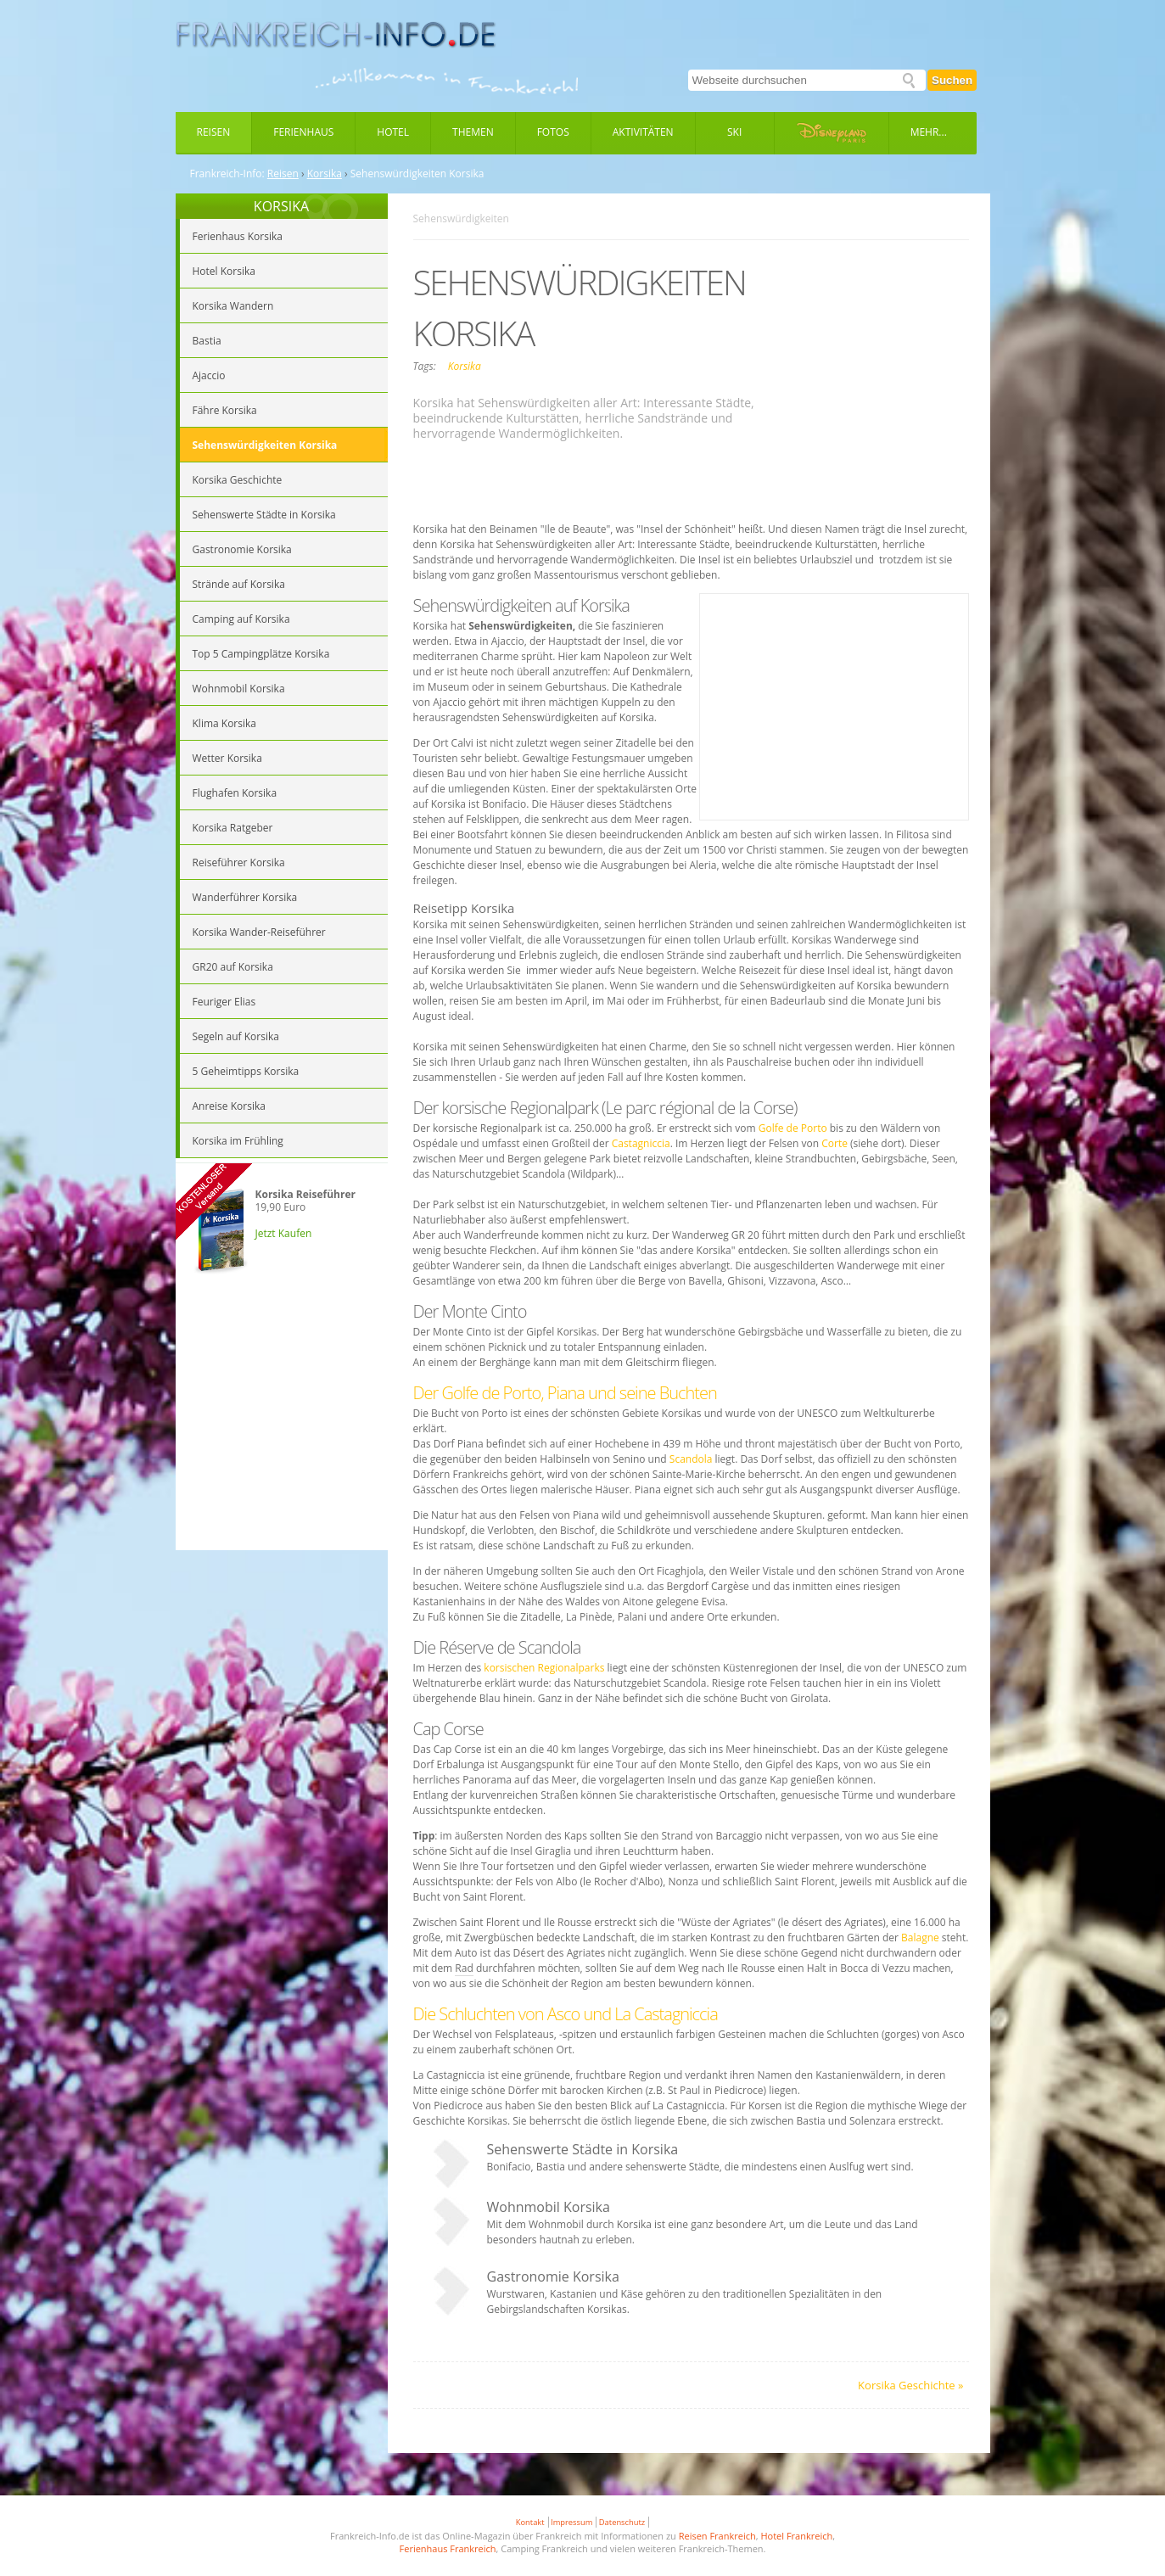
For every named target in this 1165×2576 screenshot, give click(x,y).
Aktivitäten (643, 132)
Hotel (393, 132)
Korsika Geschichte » (910, 2385)
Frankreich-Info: (227, 174)
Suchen (952, 80)
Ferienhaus (303, 132)
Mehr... (928, 132)
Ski (734, 132)
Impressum (571, 2522)
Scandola (691, 1459)
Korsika (324, 174)
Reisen (214, 132)
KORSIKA (281, 206)
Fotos (553, 132)
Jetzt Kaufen (283, 1233)
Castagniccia (641, 1143)
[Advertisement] (282, 1427)
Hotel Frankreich (796, 2535)
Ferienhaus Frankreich (448, 2548)
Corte (834, 1143)
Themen (473, 132)
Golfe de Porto (793, 1128)
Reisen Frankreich (717, 2535)
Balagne (920, 1937)
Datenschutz (622, 2522)
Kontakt (530, 2522)
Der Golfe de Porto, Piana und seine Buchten (565, 1392)
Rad (464, 1968)
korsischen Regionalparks (544, 1667)
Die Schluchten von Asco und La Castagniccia (565, 2013)
